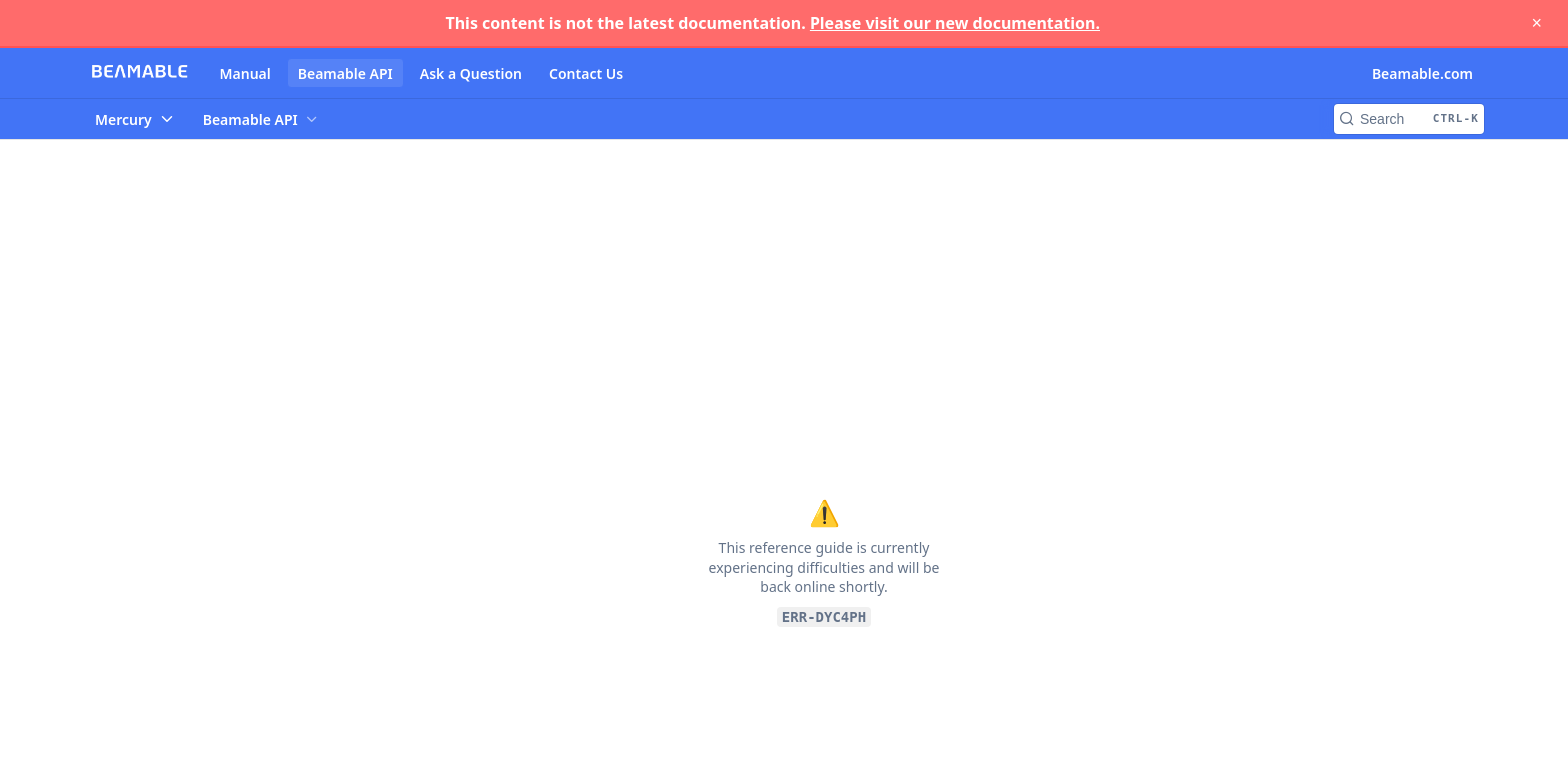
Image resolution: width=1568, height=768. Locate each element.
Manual (245, 73)
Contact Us (586, 73)
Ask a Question (471, 73)
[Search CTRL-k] (1409, 119)
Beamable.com (1422, 73)
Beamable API (345, 73)
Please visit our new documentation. (955, 23)
